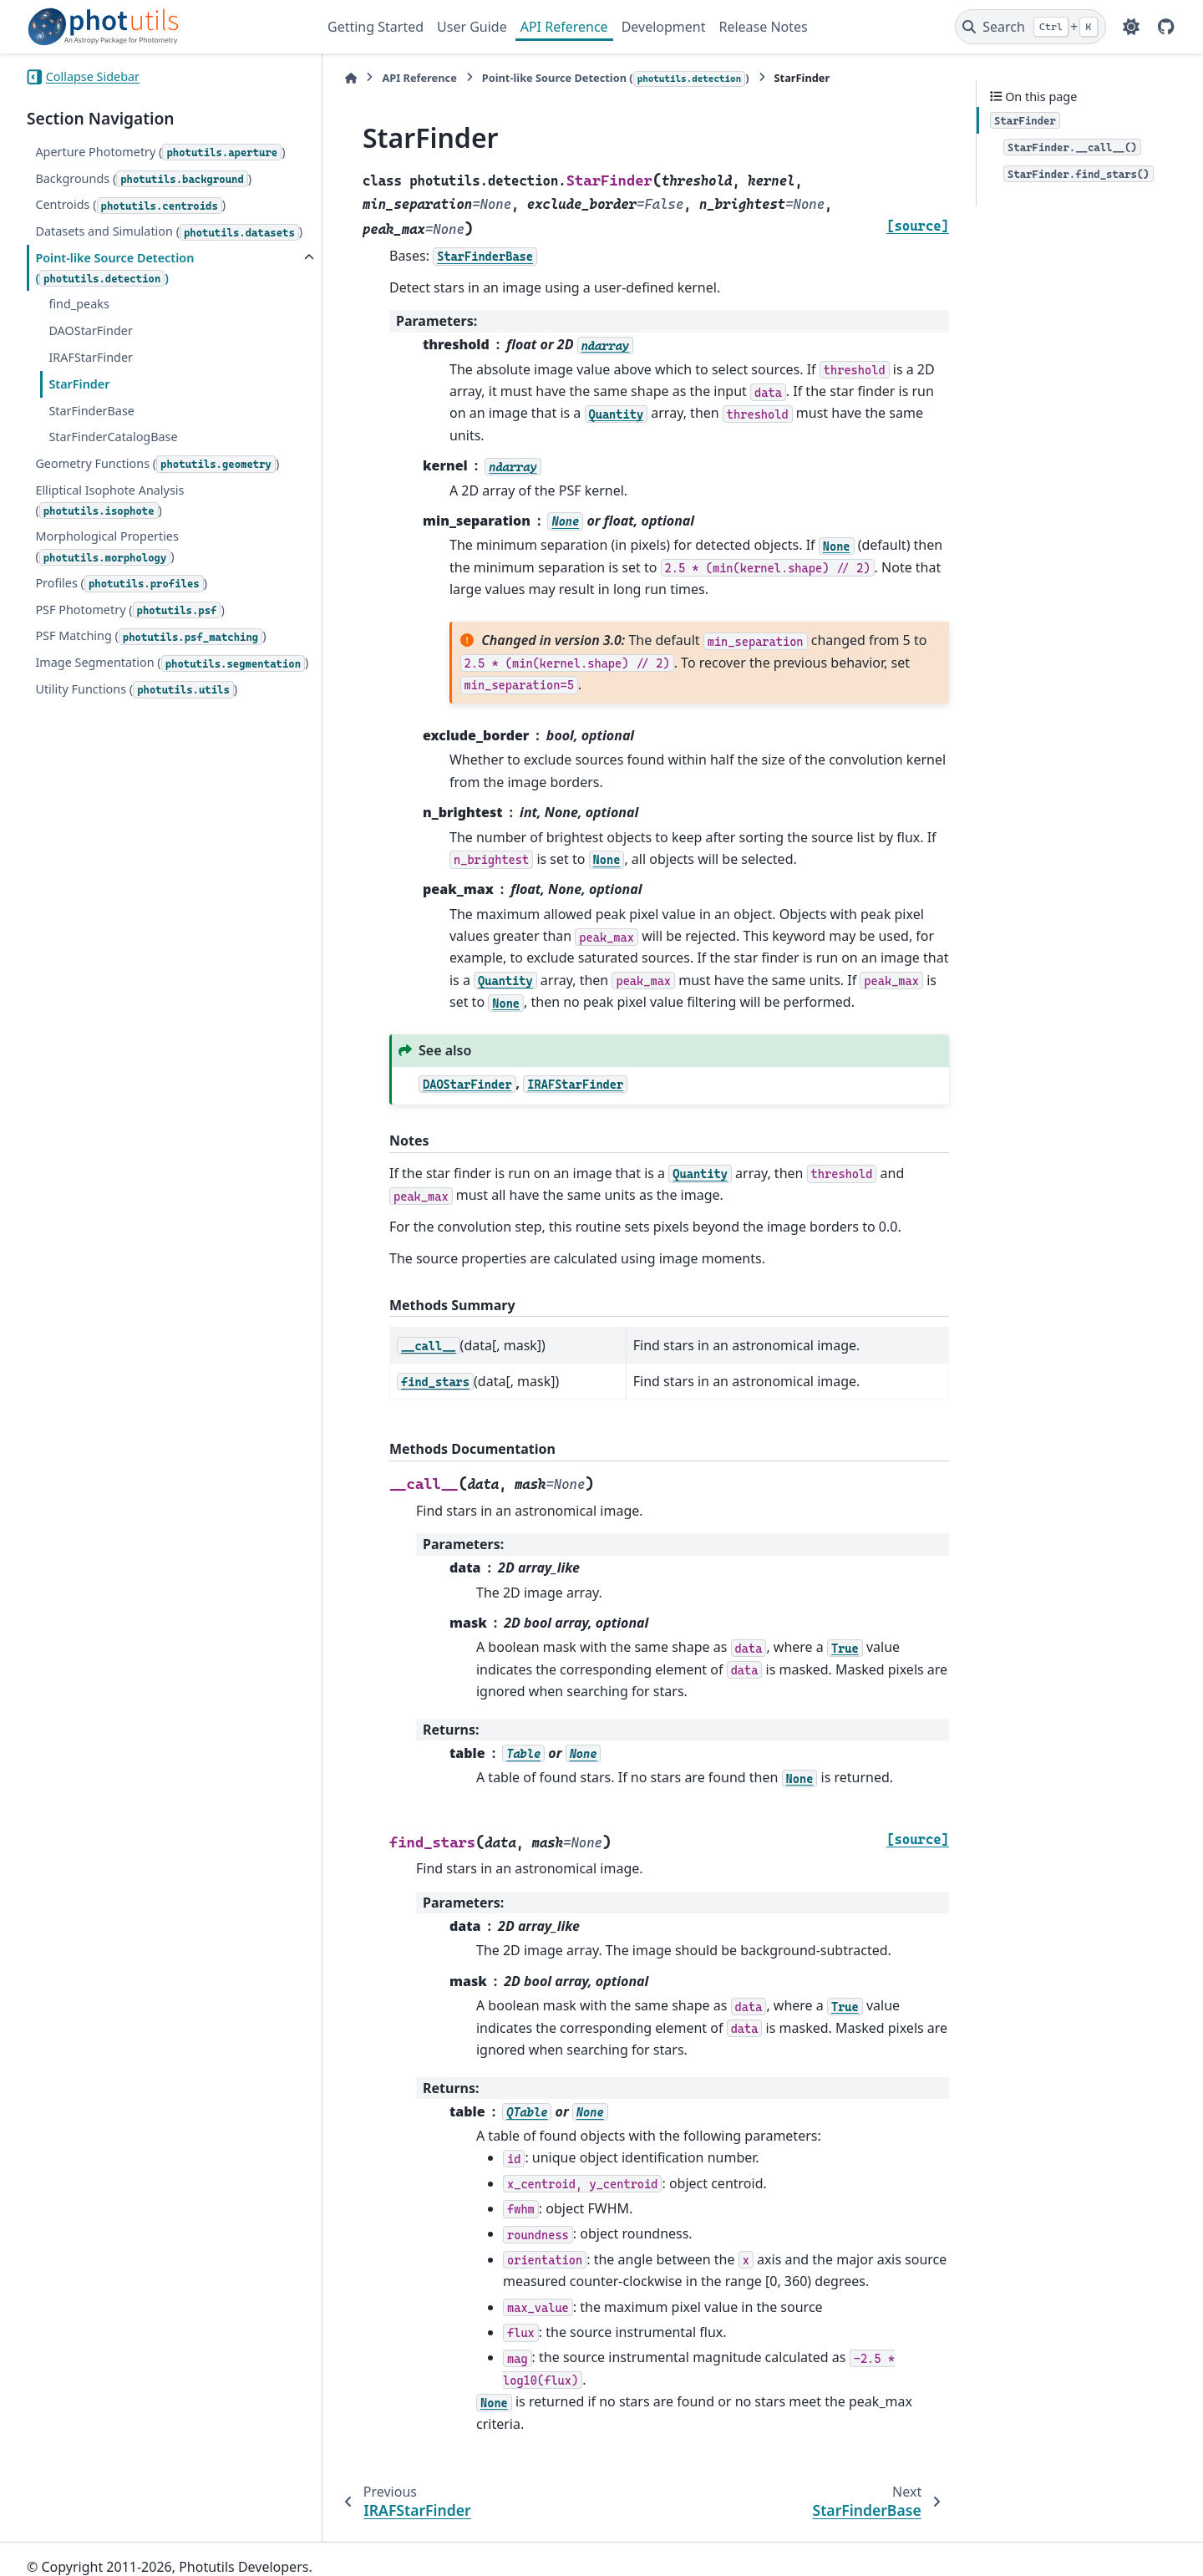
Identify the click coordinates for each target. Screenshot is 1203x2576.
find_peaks (78, 324)
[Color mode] (1131, 27)
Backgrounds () (143, 179)
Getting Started (375, 27)
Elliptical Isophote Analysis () (109, 520)
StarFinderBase (91, 430)
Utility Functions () (136, 730)
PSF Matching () (150, 656)
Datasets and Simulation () (104, 241)
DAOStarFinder (90, 350)
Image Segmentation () (110, 692)
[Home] (336, 78)
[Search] (1030, 26)
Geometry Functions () (157, 484)
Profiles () (121, 603)
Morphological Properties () (106, 566)
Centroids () (130, 205)
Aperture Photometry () (160, 152)
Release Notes (762, 27)
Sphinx (139, 2552)
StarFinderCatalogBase (112, 457)
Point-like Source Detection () (114, 288)
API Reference (564, 27)
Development (664, 27)
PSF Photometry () (129, 629)
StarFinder (78, 404)
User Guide (472, 27)
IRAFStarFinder (90, 377)
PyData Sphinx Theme (1062, 2537)
